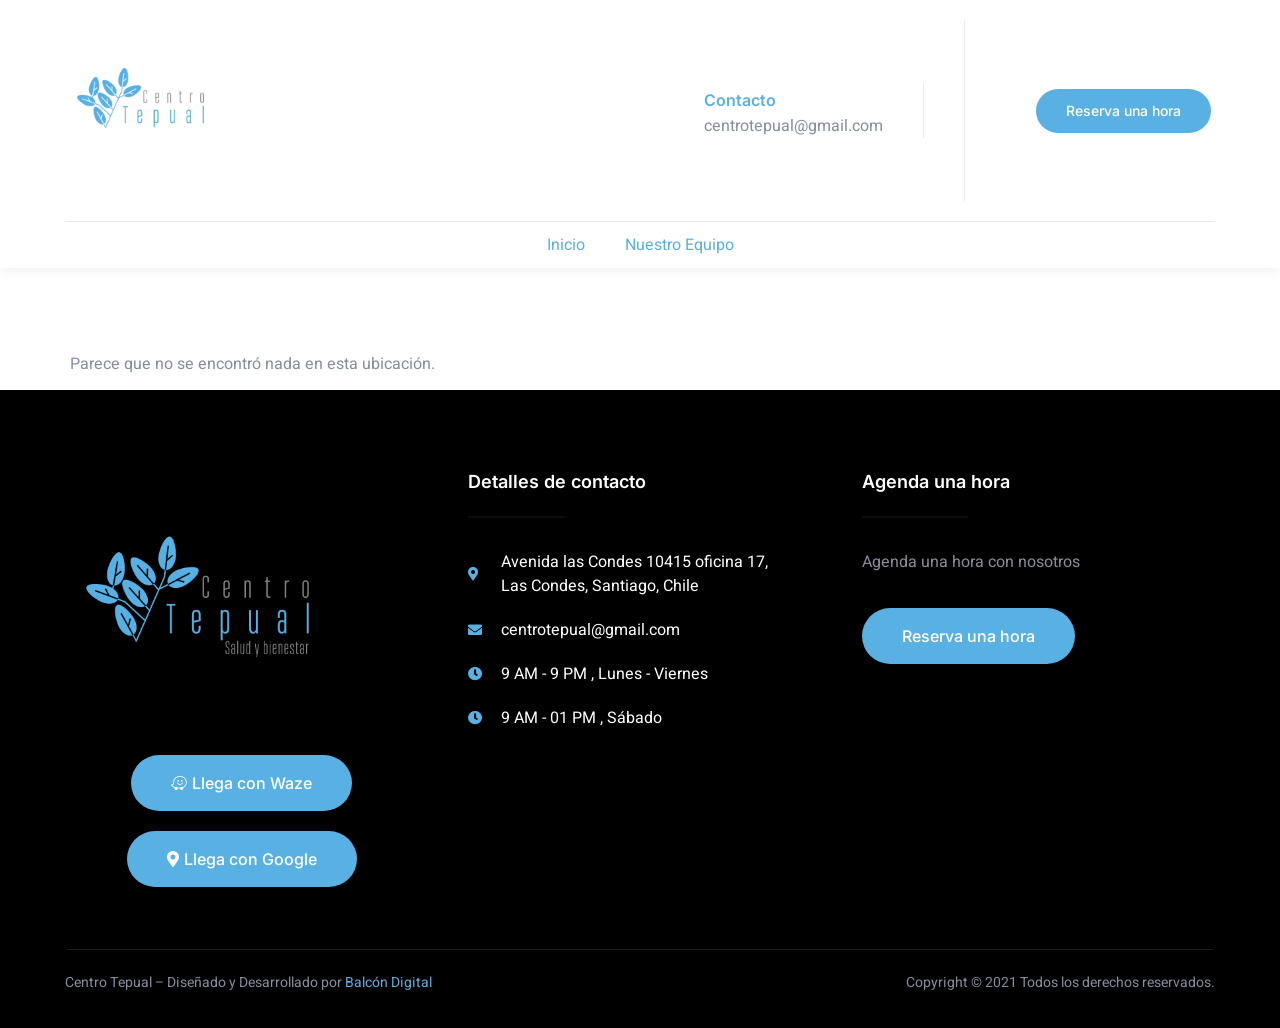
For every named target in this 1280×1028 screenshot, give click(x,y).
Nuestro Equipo (679, 245)
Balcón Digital (388, 982)
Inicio (566, 245)
